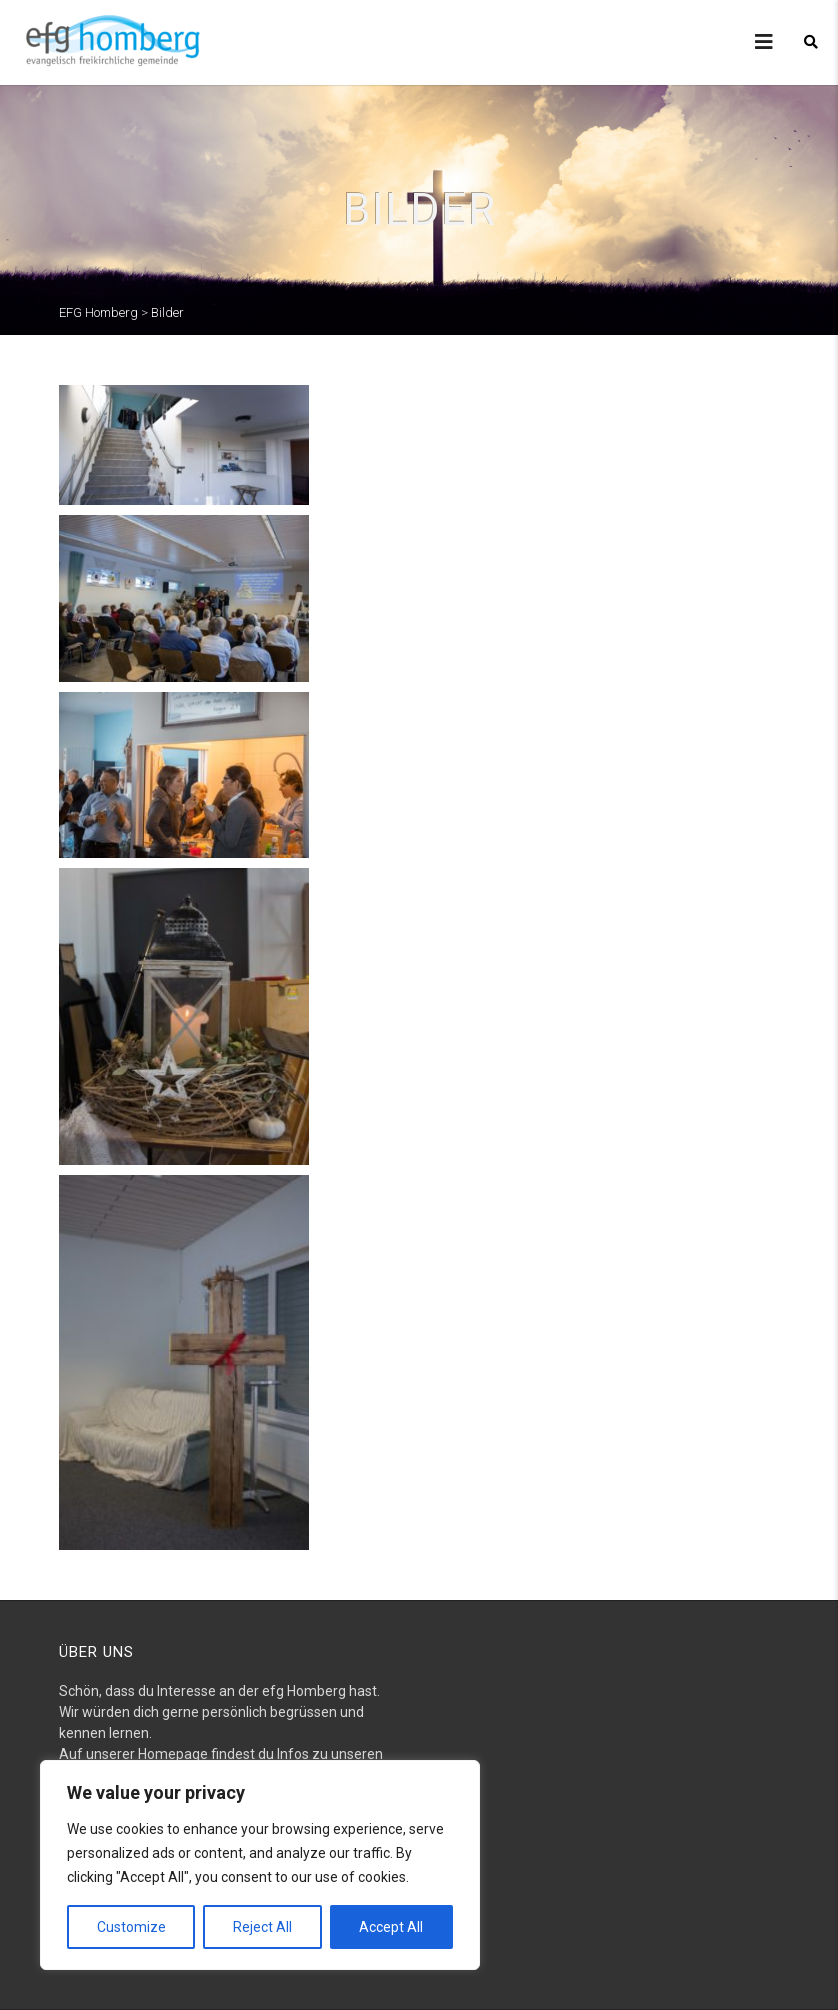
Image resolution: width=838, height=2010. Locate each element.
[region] (260, 1865)
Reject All (262, 1927)
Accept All (391, 1927)
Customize (131, 1927)
